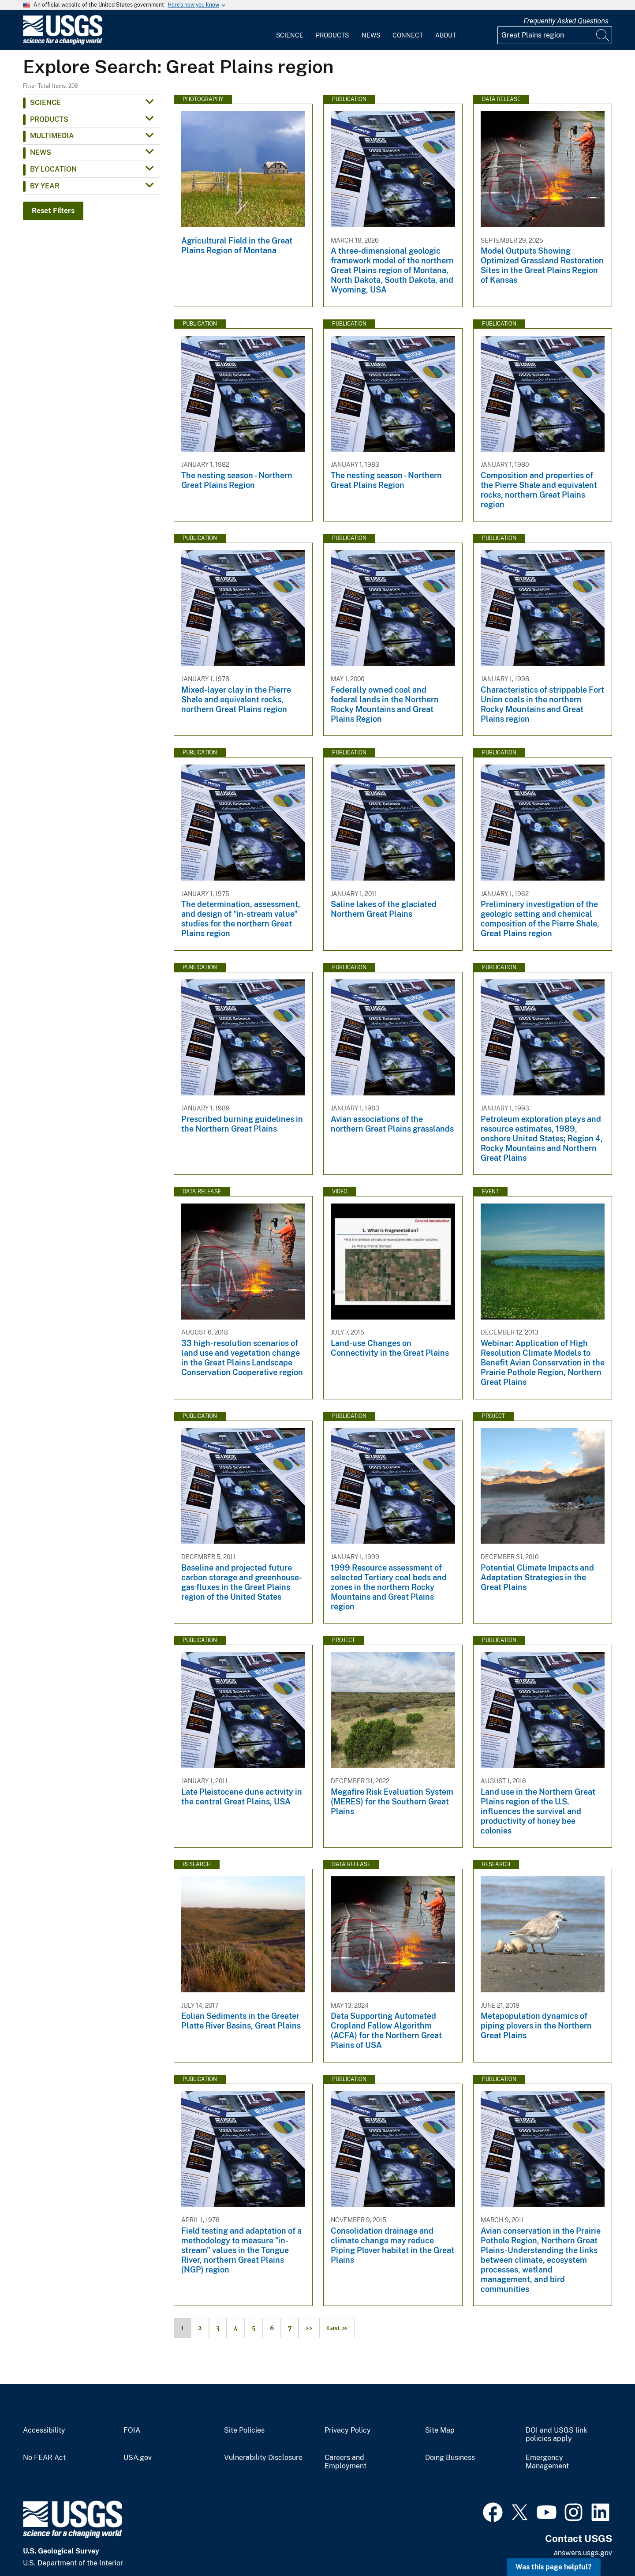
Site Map (440, 2430)
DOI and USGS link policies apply (556, 2434)
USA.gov (137, 2458)
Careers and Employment (345, 2462)
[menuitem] (290, 30)
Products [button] (49, 119)
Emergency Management (547, 2462)
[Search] (603, 35)
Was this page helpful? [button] (553, 2567)
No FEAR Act (44, 2458)
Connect (407, 35)
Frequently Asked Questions (566, 21)
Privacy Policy (348, 2430)
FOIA (131, 2430)
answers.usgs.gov (583, 2553)
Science (289, 35)
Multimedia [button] (52, 135)
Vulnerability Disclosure (263, 2458)
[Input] (554, 35)
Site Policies (244, 2430)
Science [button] (45, 102)
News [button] (40, 152)
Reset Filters (53, 210)
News (371, 35)
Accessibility (44, 2430)
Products (332, 35)
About (445, 35)
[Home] (62, 42)
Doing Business (450, 2458)
